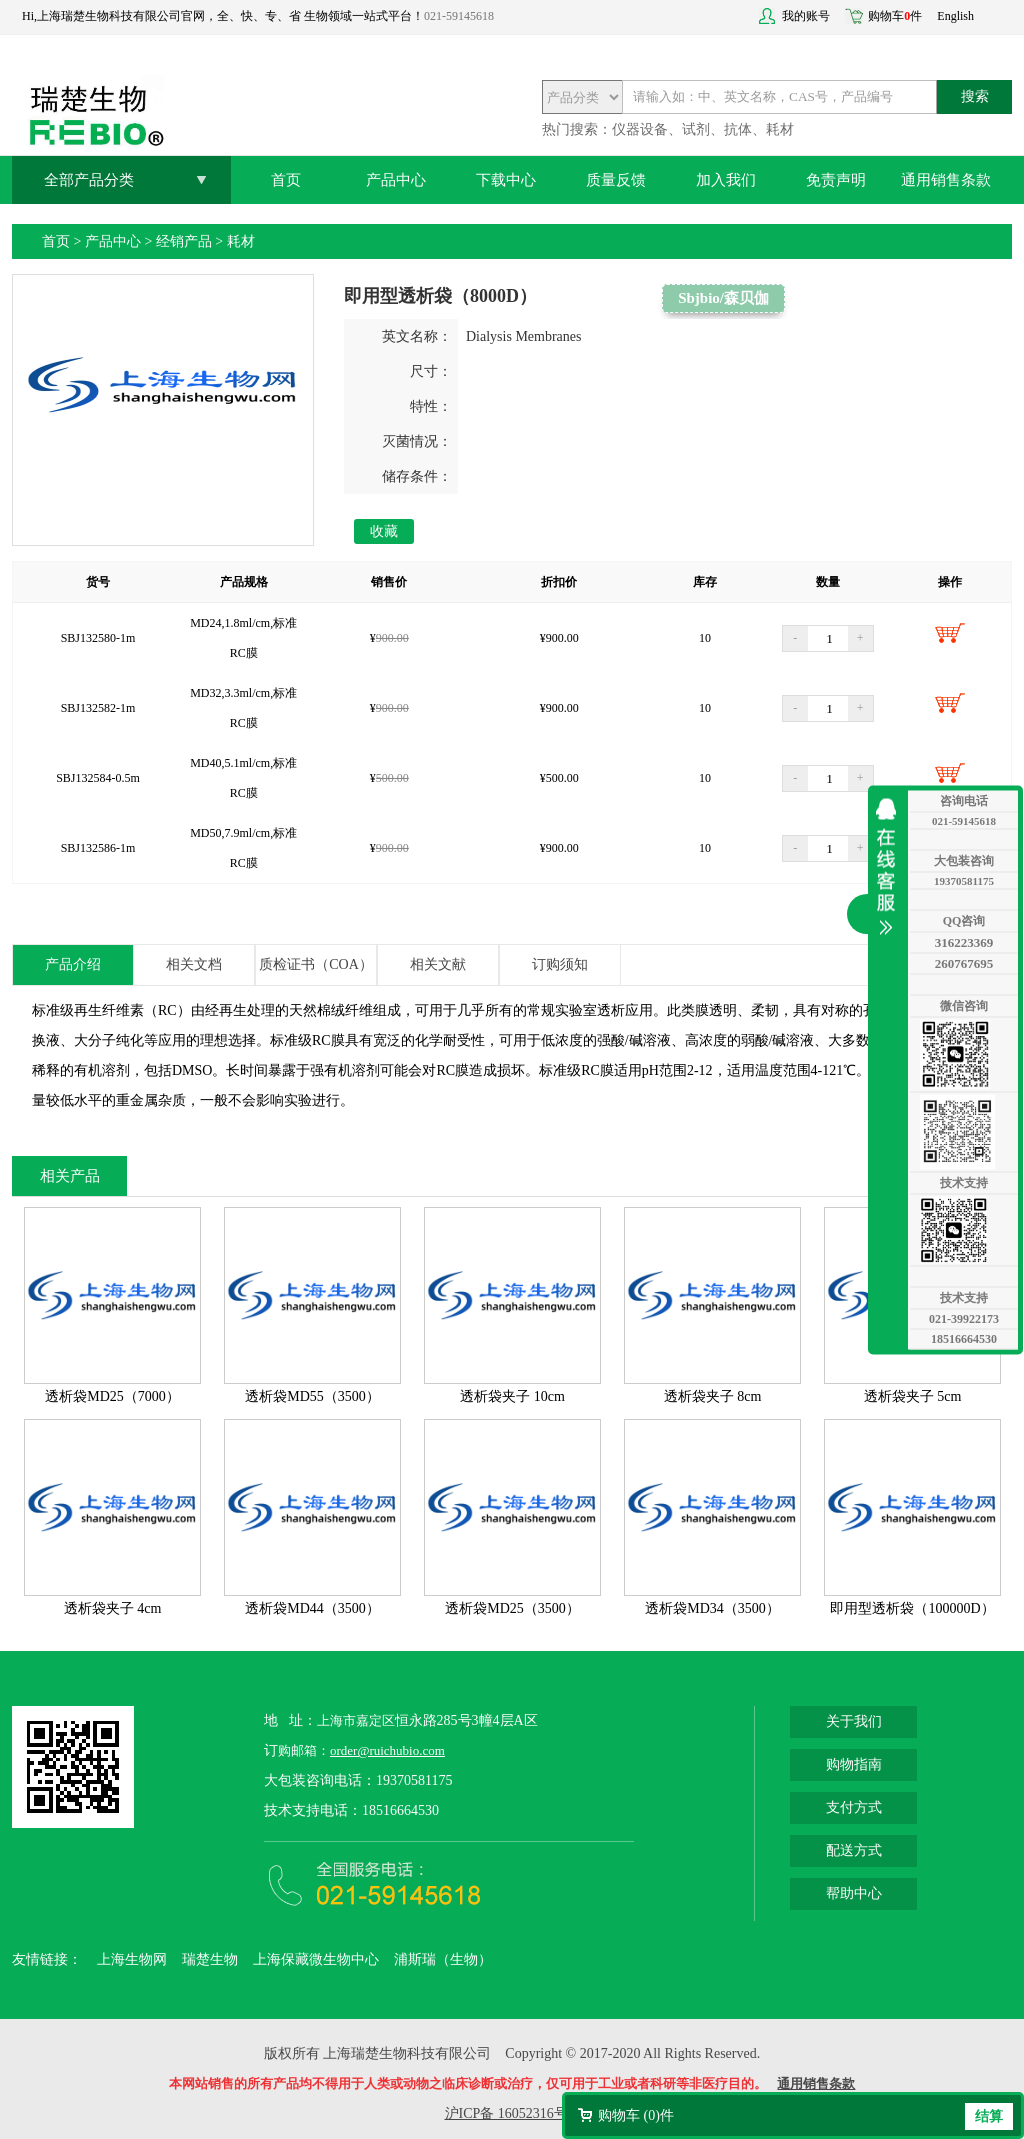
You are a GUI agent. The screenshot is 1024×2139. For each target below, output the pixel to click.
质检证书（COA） (316, 964)
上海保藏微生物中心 (316, 1959)
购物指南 (854, 1764)
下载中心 (506, 180)
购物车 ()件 (636, 2115)
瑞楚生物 (210, 1959)
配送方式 (854, 1850)
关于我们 (854, 1721)
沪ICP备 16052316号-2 (512, 2113)
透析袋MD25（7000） (112, 1396)
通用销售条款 (946, 180)
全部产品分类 (89, 180)
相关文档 (194, 964)
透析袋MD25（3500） (512, 1608)
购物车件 (895, 16)
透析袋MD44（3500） (312, 1608)
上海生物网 (132, 1959)
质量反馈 (616, 180)
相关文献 (438, 964)
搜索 (975, 96)
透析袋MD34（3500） (712, 1608)
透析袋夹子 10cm (512, 1396)
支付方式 (854, 1807)
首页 (286, 180)
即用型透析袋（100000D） (912, 1608)
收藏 (384, 531)
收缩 (891, 866)
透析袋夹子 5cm (913, 1396)
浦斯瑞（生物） (443, 1959)
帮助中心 (854, 1893)
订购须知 (560, 964)
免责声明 (836, 180)
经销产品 (184, 241)
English (955, 16)
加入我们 (726, 180)
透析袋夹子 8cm (713, 1396)
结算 (989, 2116)
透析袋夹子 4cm (113, 1608)
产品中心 (396, 180)
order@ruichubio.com (387, 1750)
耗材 (241, 241)
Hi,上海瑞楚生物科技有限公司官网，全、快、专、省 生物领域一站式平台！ (223, 16)
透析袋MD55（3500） (312, 1396)
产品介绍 (73, 964)
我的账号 (806, 16)
